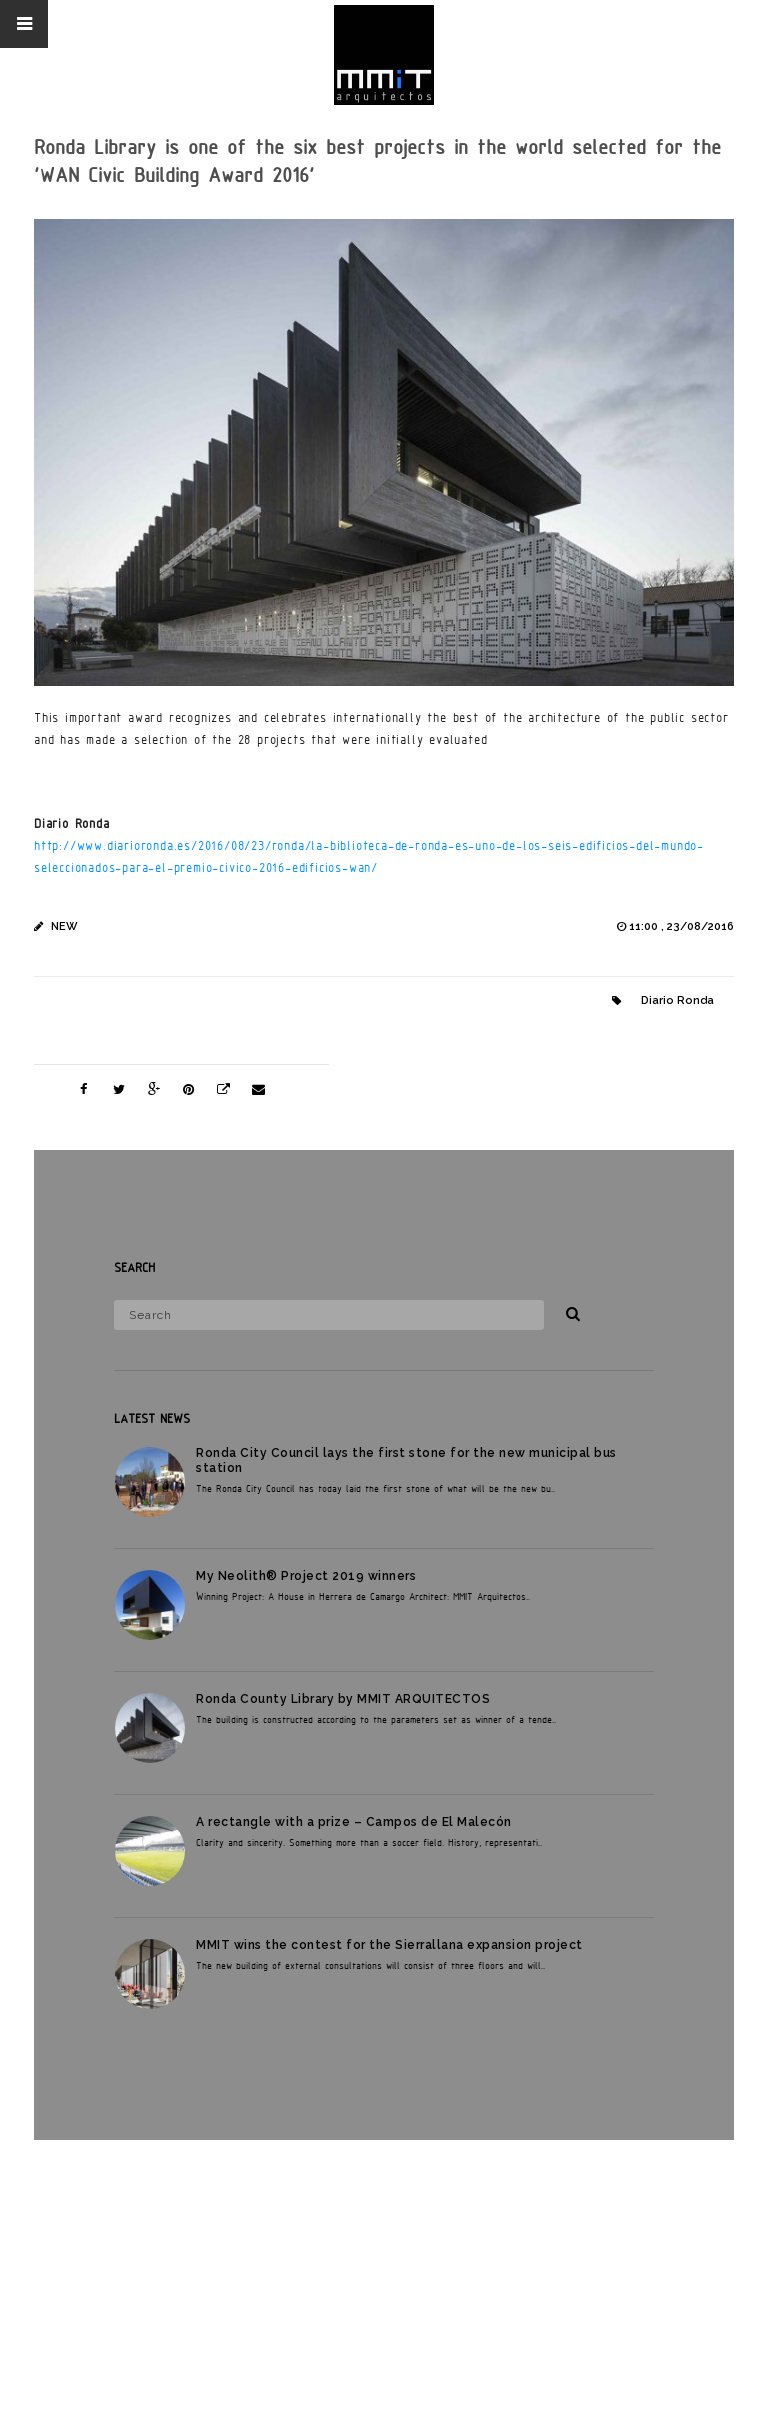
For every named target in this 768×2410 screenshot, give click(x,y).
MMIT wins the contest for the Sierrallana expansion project (389, 1945)
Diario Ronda (677, 1000)
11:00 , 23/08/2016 (681, 926)
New (64, 926)
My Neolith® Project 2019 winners (306, 1576)
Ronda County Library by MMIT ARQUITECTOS (343, 1699)
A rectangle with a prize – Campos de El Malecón (354, 1822)
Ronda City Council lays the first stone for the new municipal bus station (406, 1460)
